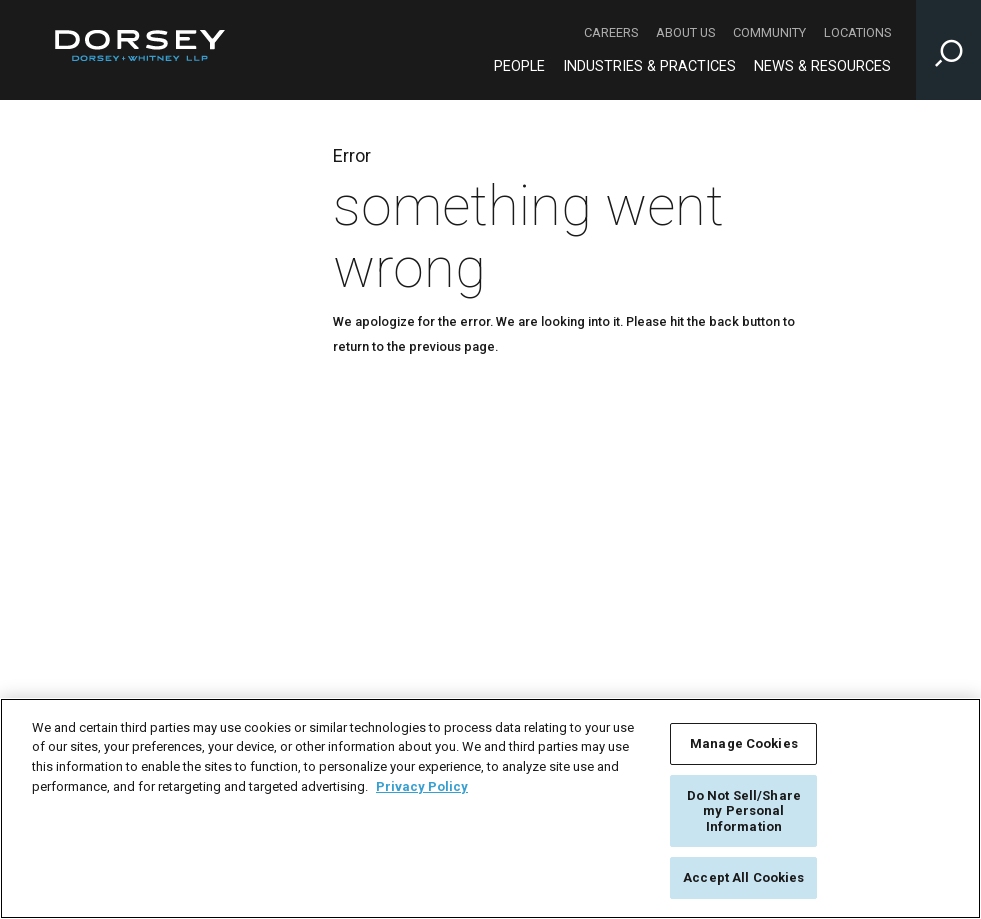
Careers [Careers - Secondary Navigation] (611, 32)
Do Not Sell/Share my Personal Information (744, 811)
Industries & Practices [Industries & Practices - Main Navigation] (649, 66)
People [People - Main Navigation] (519, 66)
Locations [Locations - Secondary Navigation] (857, 32)
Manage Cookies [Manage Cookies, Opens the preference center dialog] (744, 743)
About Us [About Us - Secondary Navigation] (685, 32)
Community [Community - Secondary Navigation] (769, 32)
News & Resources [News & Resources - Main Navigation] (822, 66)
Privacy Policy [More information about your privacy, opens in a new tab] (422, 786)
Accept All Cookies (743, 877)
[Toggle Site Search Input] (948, 50)
